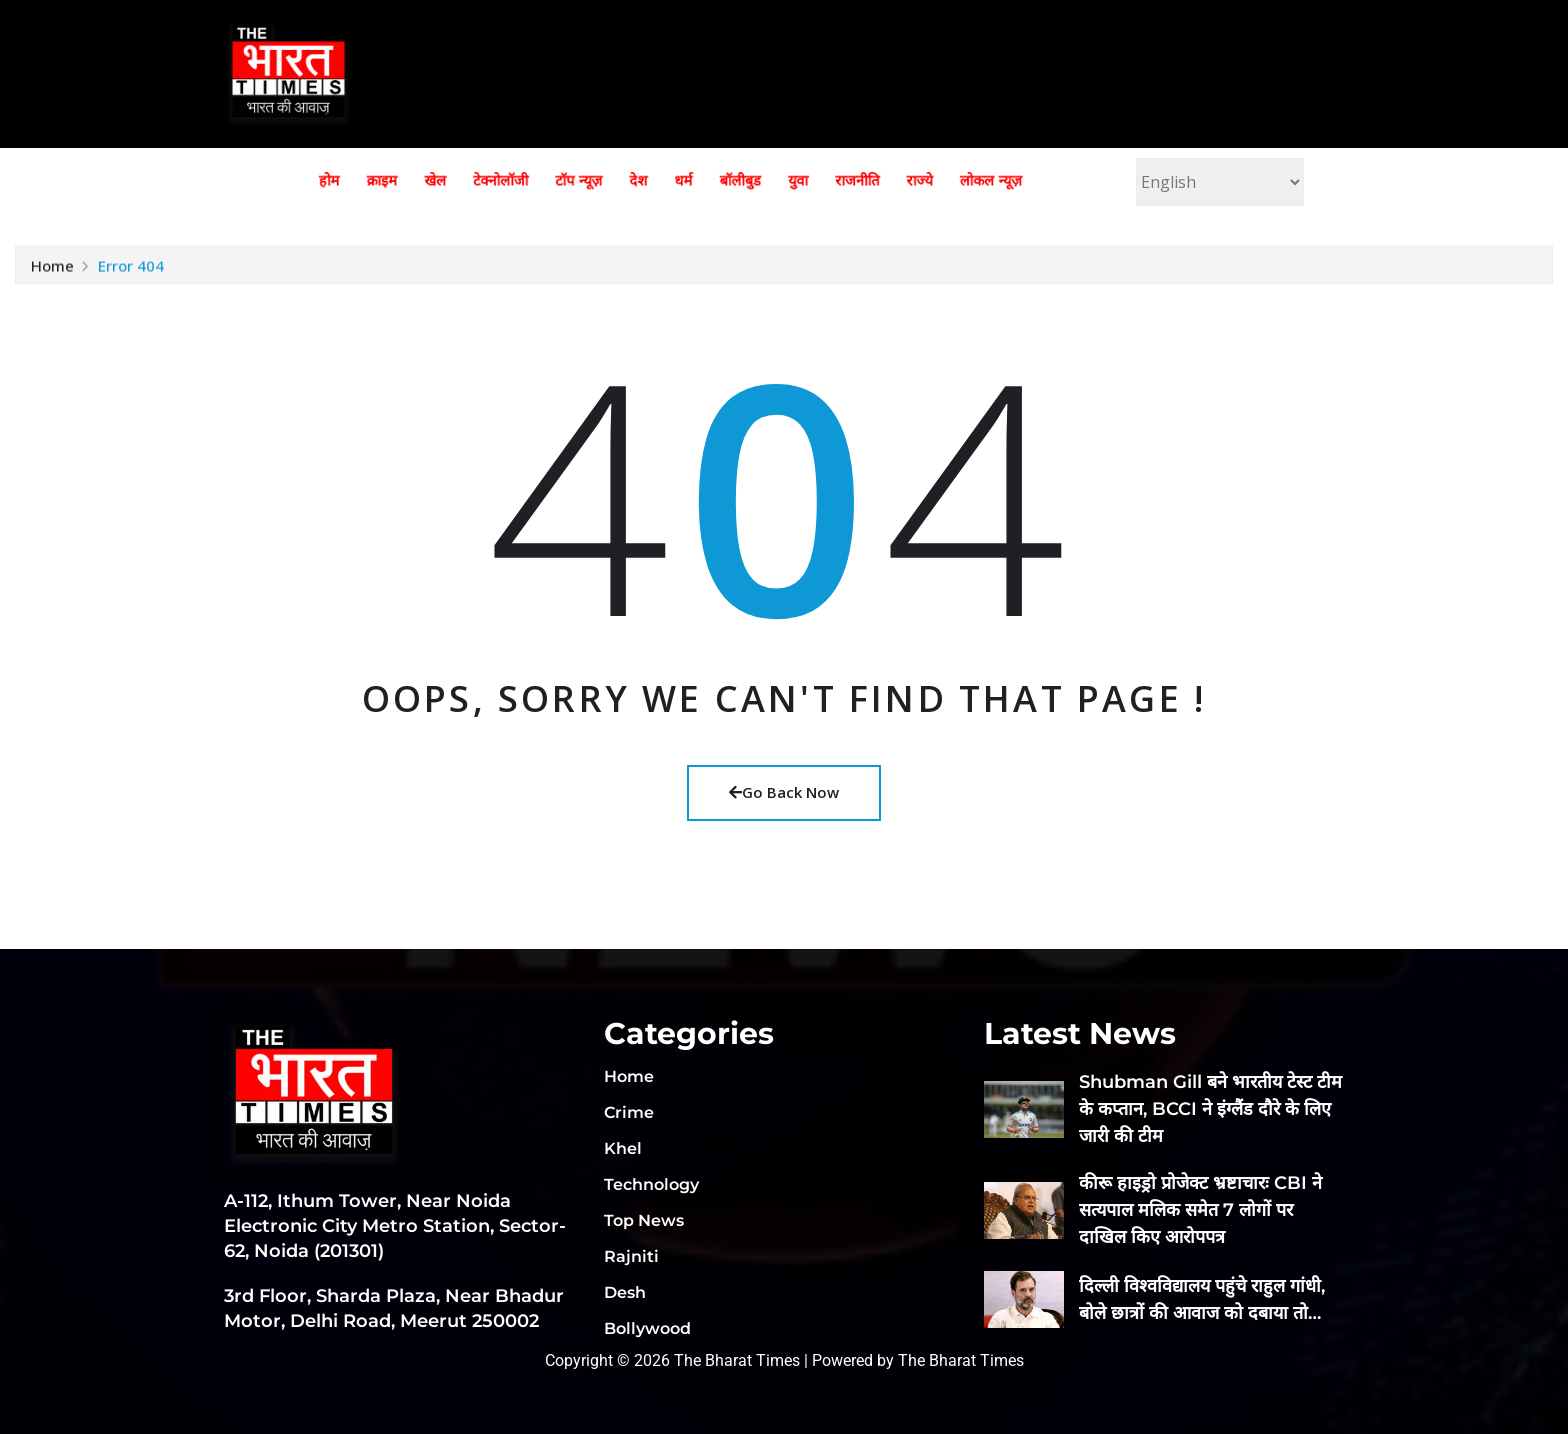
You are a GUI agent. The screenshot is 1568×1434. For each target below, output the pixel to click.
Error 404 (131, 275)
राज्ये (854, 180)
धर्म (679, 180)
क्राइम (455, 180)
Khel (623, 1148)
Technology (651, 1184)
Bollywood (647, 1328)
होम (416, 180)
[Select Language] (1220, 182)
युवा (765, 180)
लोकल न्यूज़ (908, 180)
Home (52, 275)
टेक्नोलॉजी (543, 180)
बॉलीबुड (722, 180)
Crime (629, 1112)
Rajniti (631, 1256)
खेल (495, 180)
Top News (644, 1220)
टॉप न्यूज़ (601, 180)
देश (645, 180)
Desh (625, 1292)
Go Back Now (784, 792)
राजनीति (808, 180)
